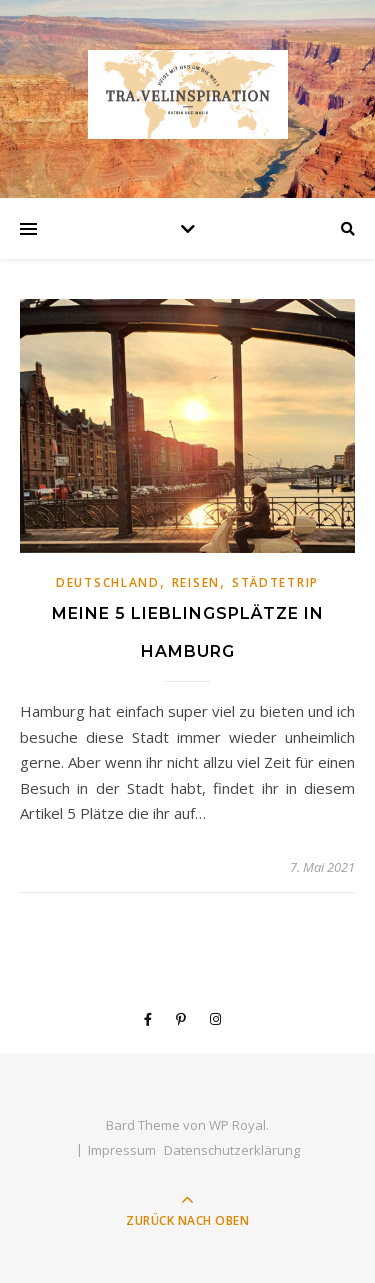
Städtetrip (275, 582)
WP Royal (237, 1125)
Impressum (122, 1150)
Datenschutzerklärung (232, 1150)
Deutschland (108, 582)
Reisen (196, 582)
